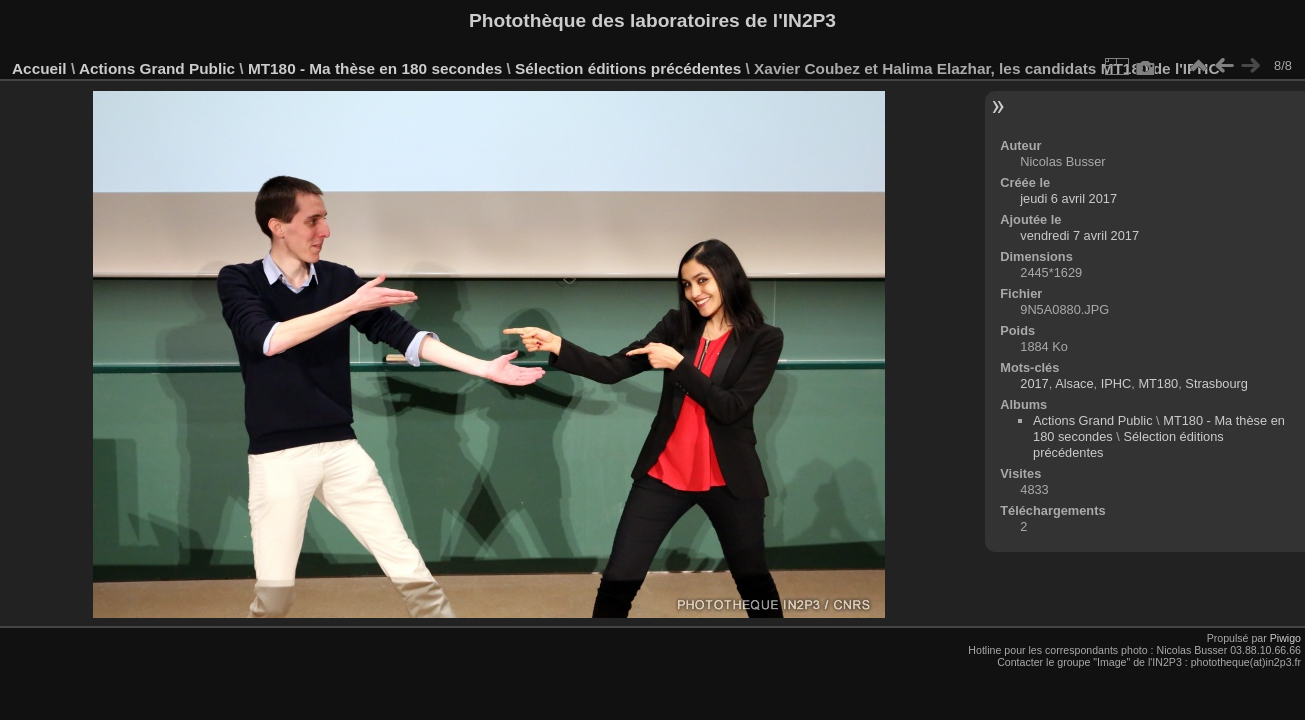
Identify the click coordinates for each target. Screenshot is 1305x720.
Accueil (39, 68)
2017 (1034, 383)
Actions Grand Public (157, 68)
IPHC (1116, 383)
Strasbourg (1216, 383)
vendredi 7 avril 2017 (1079, 235)
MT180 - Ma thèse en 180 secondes (375, 68)
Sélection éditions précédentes (628, 68)
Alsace (1074, 383)
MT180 (1158, 383)
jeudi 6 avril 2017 (1068, 198)
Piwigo (1285, 638)
